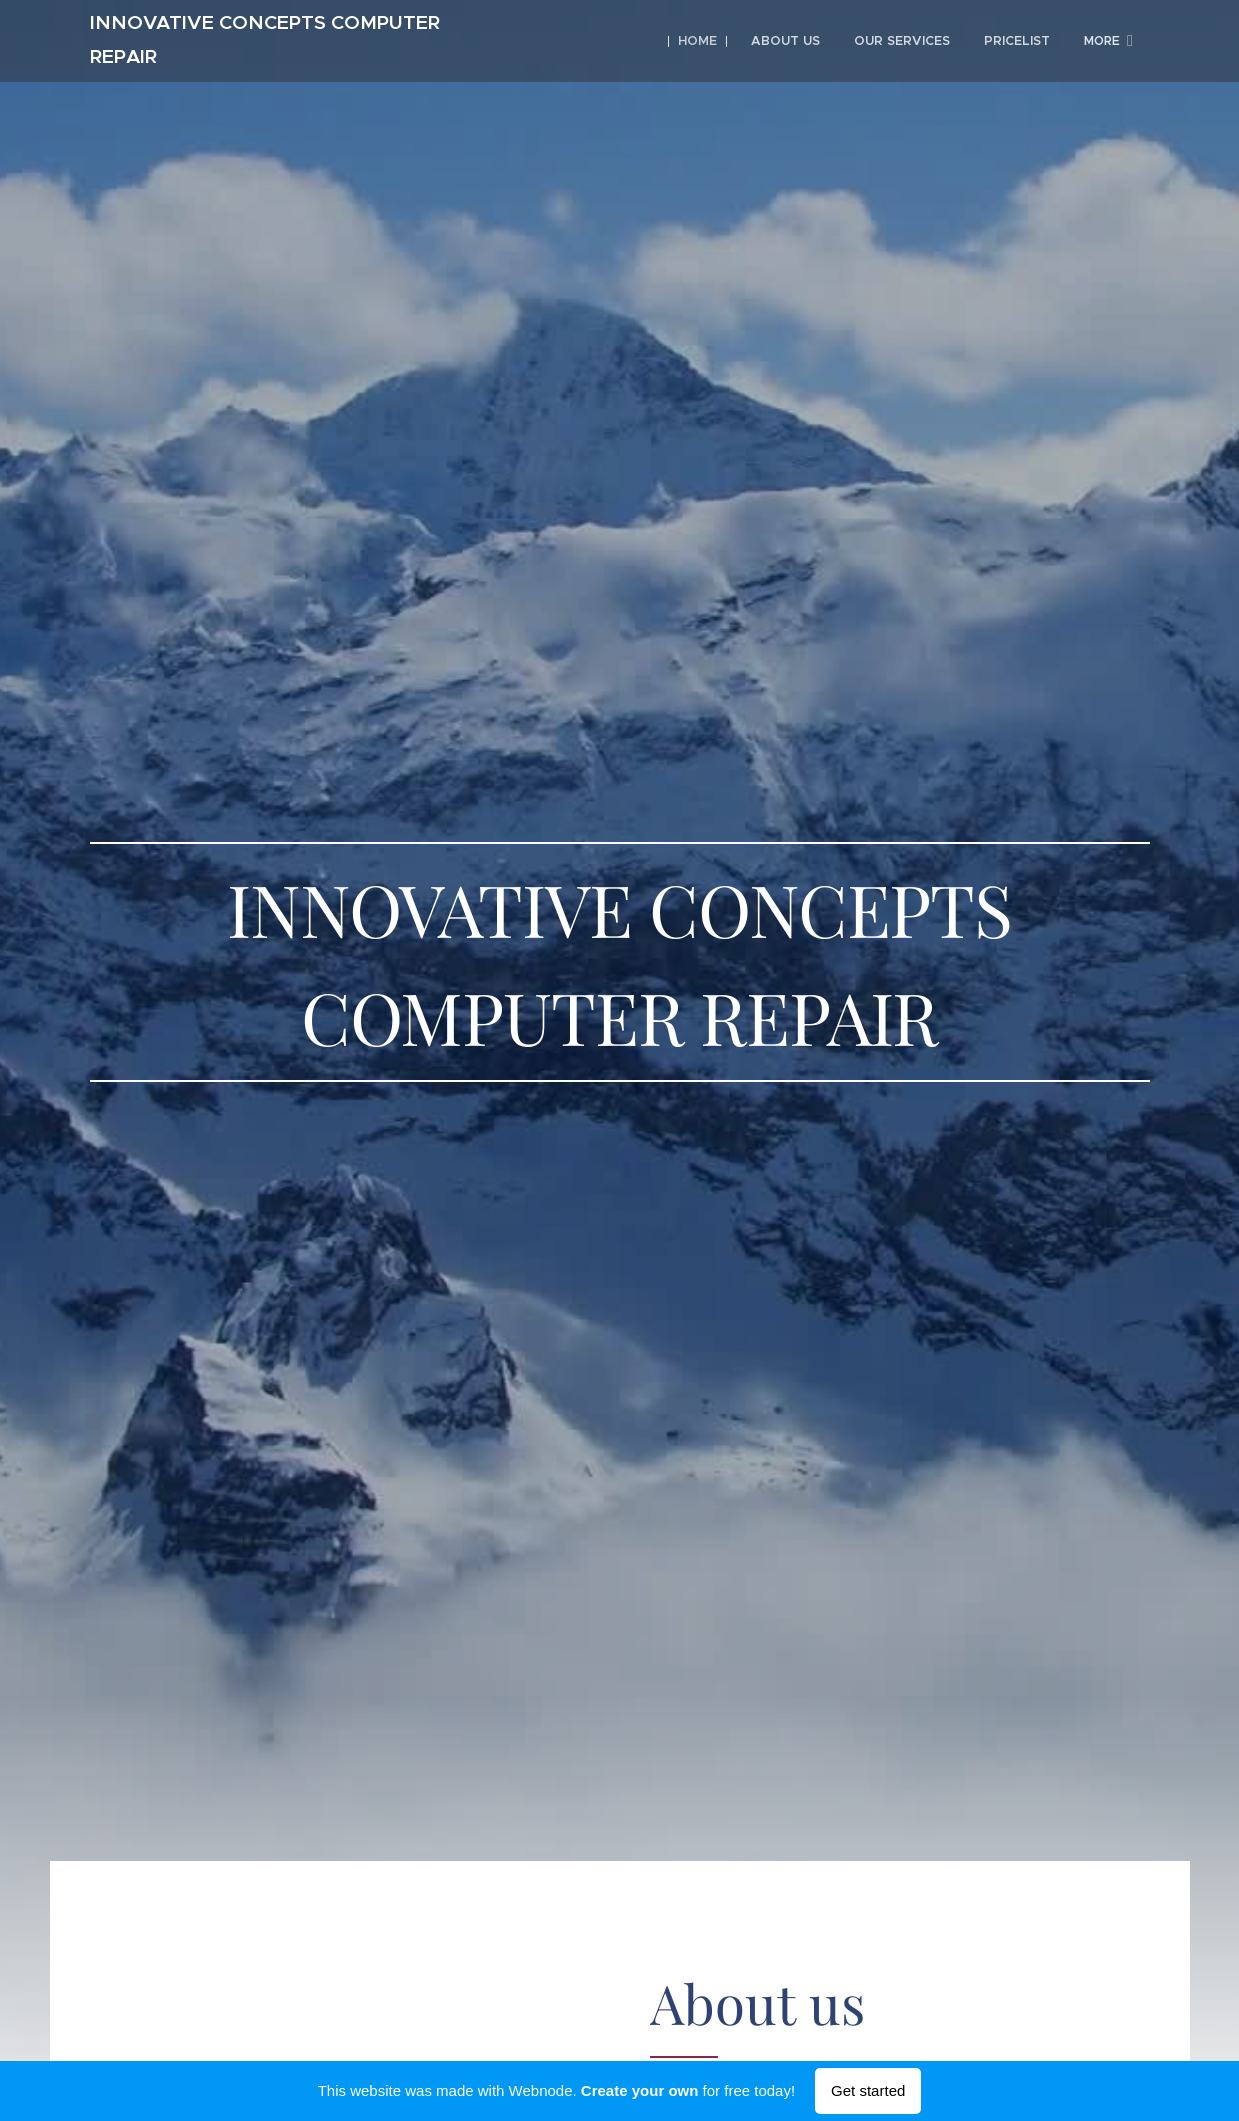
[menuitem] (707, 41)
